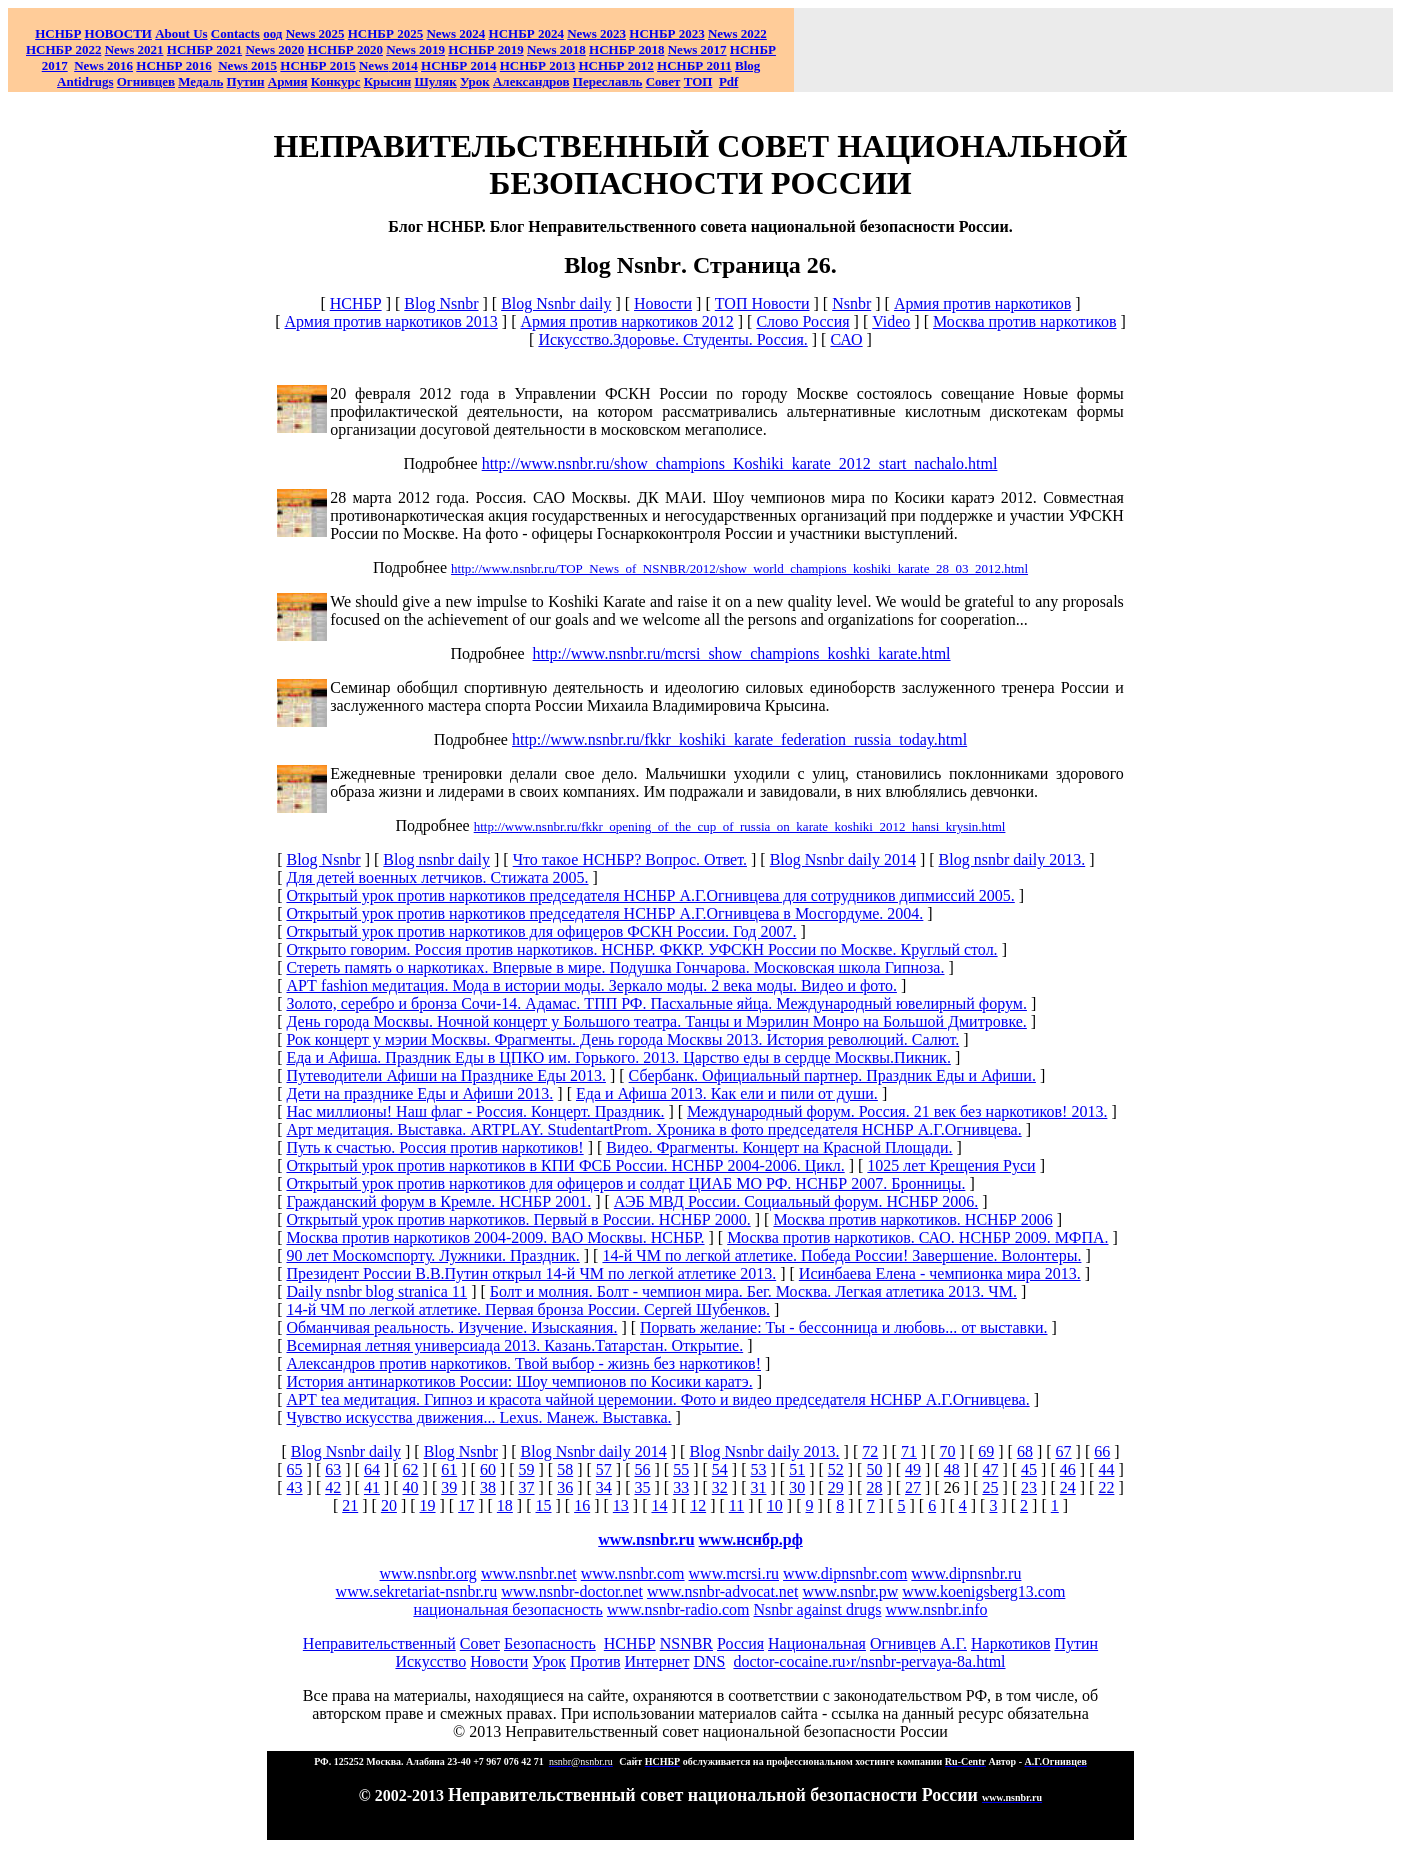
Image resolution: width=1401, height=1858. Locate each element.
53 (758, 1469)
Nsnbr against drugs (817, 1609)
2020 (274, 49)
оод (272, 33)
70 (948, 1451)
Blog (747, 65)
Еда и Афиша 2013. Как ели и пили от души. (727, 1093)
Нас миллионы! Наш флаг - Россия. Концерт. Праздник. (475, 1111)
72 (870, 1451)
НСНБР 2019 (485, 49)
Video (891, 321)
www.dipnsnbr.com (845, 1573)
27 (913, 1487)
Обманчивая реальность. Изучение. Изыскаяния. (451, 1327)
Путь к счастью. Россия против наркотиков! (434, 1147)
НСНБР (356, 303)
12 (698, 1505)
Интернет (657, 1661)
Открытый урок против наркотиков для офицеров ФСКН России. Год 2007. (541, 931)
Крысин (388, 81)
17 (466, 1505)
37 (527, 1487)
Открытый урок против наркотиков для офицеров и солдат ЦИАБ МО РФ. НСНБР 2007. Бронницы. (625, 1183)
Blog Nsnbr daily (556, 303)
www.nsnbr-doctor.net (572, 1591)
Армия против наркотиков (982, 303)
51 (797, 1469)
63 (333, 1469)
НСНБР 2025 (385, 33)
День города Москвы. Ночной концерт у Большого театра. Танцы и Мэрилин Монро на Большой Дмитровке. (656, 1021)
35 (643, 1487)
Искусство (430, 1661)
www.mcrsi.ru (734, 1573)
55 (681, 1469)
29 (836, 1487)
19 (428, 1505)
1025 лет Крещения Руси (951, 1165)
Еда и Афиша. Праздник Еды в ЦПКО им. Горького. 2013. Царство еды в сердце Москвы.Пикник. (618, 1057)
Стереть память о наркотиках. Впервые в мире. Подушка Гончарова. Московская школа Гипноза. (615, 967)
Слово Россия (802, 321)
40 (411, 1487)
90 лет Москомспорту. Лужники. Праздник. (432, 1255)
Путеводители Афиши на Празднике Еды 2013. (446, 1075)
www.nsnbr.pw (850, 1591)
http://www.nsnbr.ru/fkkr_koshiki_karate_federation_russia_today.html (739, 739)
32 (720, 1487)
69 (986, 1451)
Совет (480, 1643)
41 (372, 1487)
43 (295, 1487)
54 (720, 1469)
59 (527, 1469)
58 (565, 1469)
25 (990, 1487)
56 (643, 1469)
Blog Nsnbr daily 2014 (843, 859)
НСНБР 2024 (526, 33)
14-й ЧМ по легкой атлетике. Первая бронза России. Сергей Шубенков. (527, 1309)
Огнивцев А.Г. (918, 1643)
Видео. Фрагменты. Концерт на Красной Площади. (779, 1147)
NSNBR (686, 1643)
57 (604, 1469)
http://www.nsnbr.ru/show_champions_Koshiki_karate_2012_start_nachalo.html (740, 463)
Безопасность (550, 1643)
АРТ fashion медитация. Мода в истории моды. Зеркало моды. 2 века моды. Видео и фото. (591, 985)
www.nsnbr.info (936, 1609)
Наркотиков (1010, 1643)
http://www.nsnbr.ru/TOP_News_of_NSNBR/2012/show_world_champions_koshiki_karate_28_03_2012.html (739, 568)
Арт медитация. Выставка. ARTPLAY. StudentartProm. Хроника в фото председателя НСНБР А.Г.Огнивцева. (653, 1129)
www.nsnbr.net (529, 1573)
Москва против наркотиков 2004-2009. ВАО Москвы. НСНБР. (495, 1237)
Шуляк (436, 81)
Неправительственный (379, 1643)
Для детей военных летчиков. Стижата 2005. (437, 877)
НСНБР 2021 (204, 49)
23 (1029, 1487)
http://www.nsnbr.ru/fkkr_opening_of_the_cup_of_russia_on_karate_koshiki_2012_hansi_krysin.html (740, 826)
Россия (740, 1643)
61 (449, 1469)
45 (1029, 1469)
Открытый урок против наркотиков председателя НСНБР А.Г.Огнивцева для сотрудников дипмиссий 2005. (650, 895)
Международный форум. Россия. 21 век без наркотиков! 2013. (897, 1111)
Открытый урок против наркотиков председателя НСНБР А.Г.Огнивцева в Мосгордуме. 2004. (604, 913)
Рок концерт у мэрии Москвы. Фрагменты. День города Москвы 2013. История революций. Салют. (622, 1039)
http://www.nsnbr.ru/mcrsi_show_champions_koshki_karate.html (742, 653)
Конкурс (336, 81)
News (441, 33)
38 (488, 1487)
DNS (709, 1661)
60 (488, 1469)
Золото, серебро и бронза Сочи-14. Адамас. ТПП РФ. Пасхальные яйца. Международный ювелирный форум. (656, 1003)
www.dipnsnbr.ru (966, 1573)
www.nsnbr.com (633, 1573)
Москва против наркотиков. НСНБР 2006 (912, 1219)
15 (544, 1505)
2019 (415, 49)
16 (582, 1505)
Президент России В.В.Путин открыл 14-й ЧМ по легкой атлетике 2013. (531, 1273)
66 (1102, 1451)
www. (751, 1539)
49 (913, 1469)
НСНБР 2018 (626, 49)
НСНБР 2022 (63, 49)
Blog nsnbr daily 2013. (1012, 859)
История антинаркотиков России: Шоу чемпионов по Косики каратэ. (519, 1381)
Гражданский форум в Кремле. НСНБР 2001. (438, 1201)
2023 (596, 33)
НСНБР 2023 (666, 33)
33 (681, 1487)
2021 (134, 49)
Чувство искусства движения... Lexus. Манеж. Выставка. (478, 1417)
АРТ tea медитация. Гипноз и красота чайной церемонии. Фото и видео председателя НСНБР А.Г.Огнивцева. (657, 1399)
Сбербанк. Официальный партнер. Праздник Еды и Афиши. (832, 1075)
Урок (475, 81)
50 (874, 1469)
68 (1025, 1451)
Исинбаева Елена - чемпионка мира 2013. (940, 1273)
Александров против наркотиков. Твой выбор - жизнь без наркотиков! (523, 1363)
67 (1064, 1451)
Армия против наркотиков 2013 (390, 321)
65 (295, 1469)
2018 (556, 49)
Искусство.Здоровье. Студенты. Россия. (672, 339)
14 (659, 1505)
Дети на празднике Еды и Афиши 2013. (419, 1093)
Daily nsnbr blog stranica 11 (376, 1291)
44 (1106, 1469)
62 (411, 1469)
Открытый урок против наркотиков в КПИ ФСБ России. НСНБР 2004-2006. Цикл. (565, 1165)
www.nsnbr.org (428, 1573)
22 (1106, 1487)
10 (775, 1505)
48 (952, 1469)
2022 (737, 33)
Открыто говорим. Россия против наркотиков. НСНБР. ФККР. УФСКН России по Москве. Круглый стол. (641, 949)
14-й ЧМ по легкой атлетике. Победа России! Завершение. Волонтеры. (841, 1255)
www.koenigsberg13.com (983, 1591)
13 (621, 1505)
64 (372, 1469)
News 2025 (315, 33)
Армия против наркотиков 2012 (626, 321)
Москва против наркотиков (1025, 321)
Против (595, 1661)
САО (846, 339)
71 (909, 1451)
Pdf (729, 81)
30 (797, 1487)
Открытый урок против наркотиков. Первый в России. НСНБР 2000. (518, 1219)
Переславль (608, 81)
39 (449, 1487)
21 (350, 1505)
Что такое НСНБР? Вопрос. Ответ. (630, 859)
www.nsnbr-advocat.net (722, 1591)
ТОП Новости (762, 303)
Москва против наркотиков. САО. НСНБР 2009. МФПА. (917, 1237)
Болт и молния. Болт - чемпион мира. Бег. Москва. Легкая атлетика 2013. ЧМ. (753, 1291)
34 (604, 1487)
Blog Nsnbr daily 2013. (764, 1451)
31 (758, 1487)
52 (836, 1469)
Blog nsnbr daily (436, 859)
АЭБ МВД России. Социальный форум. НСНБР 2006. (796, 1201)
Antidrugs (85, 81)
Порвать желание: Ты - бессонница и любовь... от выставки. (843, 1327)
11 (736, 1505)
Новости (663, 303)
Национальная (817, 1643)
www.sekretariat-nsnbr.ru (417, 1591)
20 (389, 1505)
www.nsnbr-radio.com (678, 1609)
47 (990, 1469)
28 (874, 1487)
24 (1068, 1487)
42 (333, 1487)
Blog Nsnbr (441, 303)
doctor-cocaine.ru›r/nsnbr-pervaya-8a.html (869, 1661)
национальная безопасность (507, 1609)
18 (505, 1505)
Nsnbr (851, 303)
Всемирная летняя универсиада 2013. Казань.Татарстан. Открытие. (514, 1345)
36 (565, 1487)
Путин (1076, 1643)
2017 (697, 49)
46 (1068, 1469)
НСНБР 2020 (345, 49)
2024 (470, 33)
